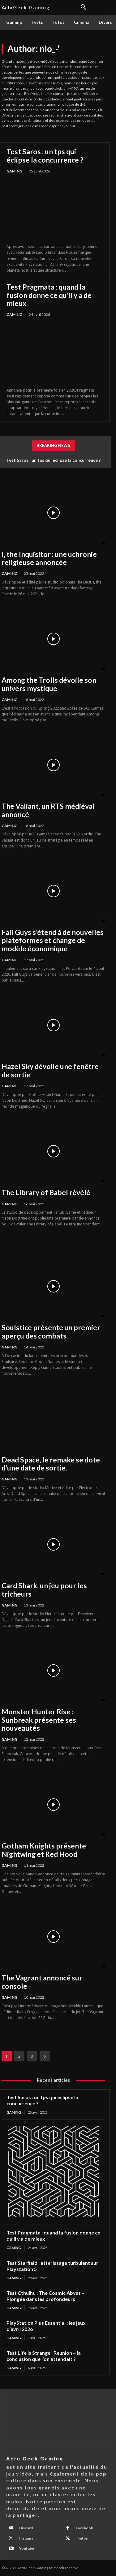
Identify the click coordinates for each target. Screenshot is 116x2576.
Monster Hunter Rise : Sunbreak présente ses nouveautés (39, 1719)
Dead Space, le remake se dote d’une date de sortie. (51, 1463)
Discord (26, 2528)
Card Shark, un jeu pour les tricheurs (44, 1589)
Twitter (82, 2538)
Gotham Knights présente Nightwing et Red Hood (44, 1849)
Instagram (28, 2538)
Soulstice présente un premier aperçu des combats (51, 1331)
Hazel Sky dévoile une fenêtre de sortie (50, 1070)
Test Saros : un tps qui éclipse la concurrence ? (44, 155)
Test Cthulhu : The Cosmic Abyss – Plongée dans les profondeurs (45, 2296)
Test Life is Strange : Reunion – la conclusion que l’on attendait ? (43, 2356)
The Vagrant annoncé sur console (42, 1981)
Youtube (26, 2548)
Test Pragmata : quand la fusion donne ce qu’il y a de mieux (49, 295)
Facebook (84, 2528)
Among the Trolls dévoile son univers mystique (49, 684)
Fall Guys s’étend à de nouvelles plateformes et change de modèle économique (53, 940)
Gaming (14, 171)
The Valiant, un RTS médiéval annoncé (48, 810)
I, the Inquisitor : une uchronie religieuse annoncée (49, 558)
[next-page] (45, 2056)
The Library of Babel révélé (46, 1192)
